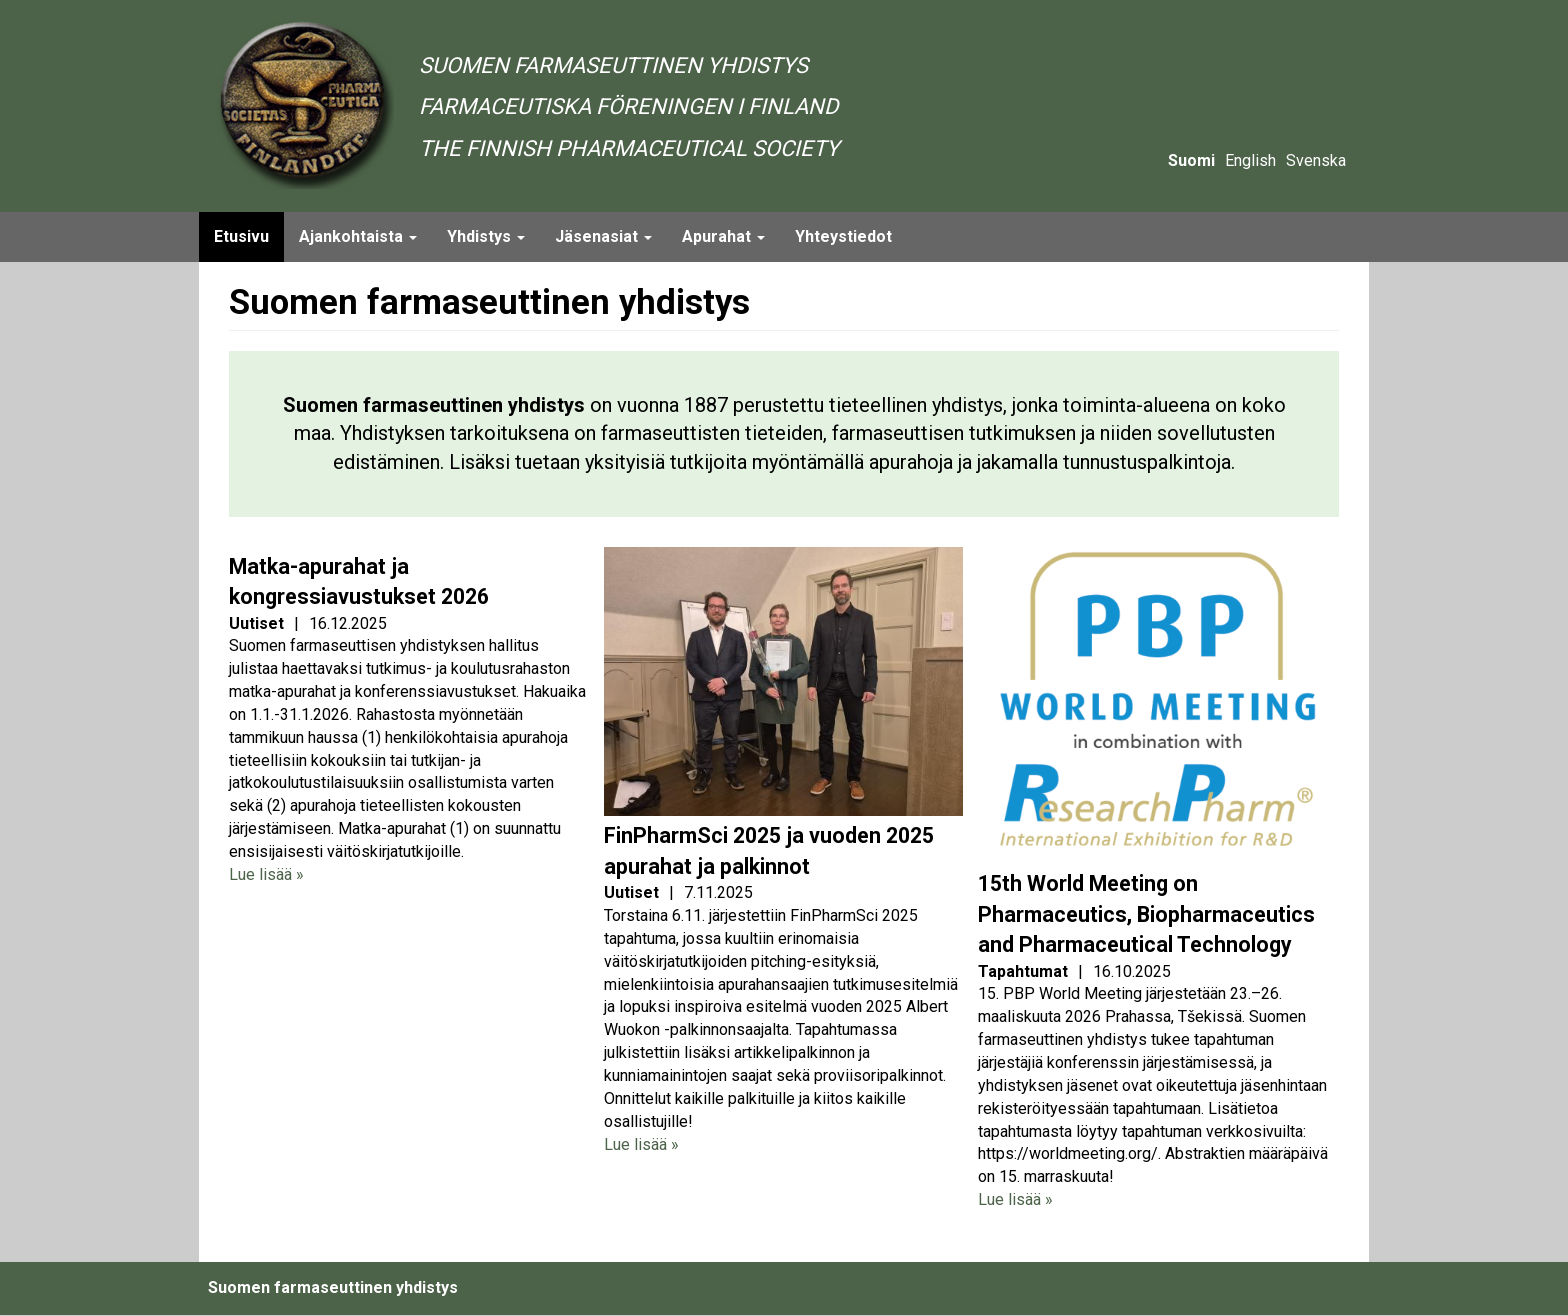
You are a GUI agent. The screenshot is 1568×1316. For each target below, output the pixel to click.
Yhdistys (486, 236)
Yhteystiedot (843, 236)
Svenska (1316, 160)
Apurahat (723, 236)
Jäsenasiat (603, 236)
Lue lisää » (266, 874)
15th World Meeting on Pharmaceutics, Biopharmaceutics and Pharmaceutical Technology (1146, 914)
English (1250, 160)
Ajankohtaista (358, 236)
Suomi (1191, 160)
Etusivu (241, 236)
